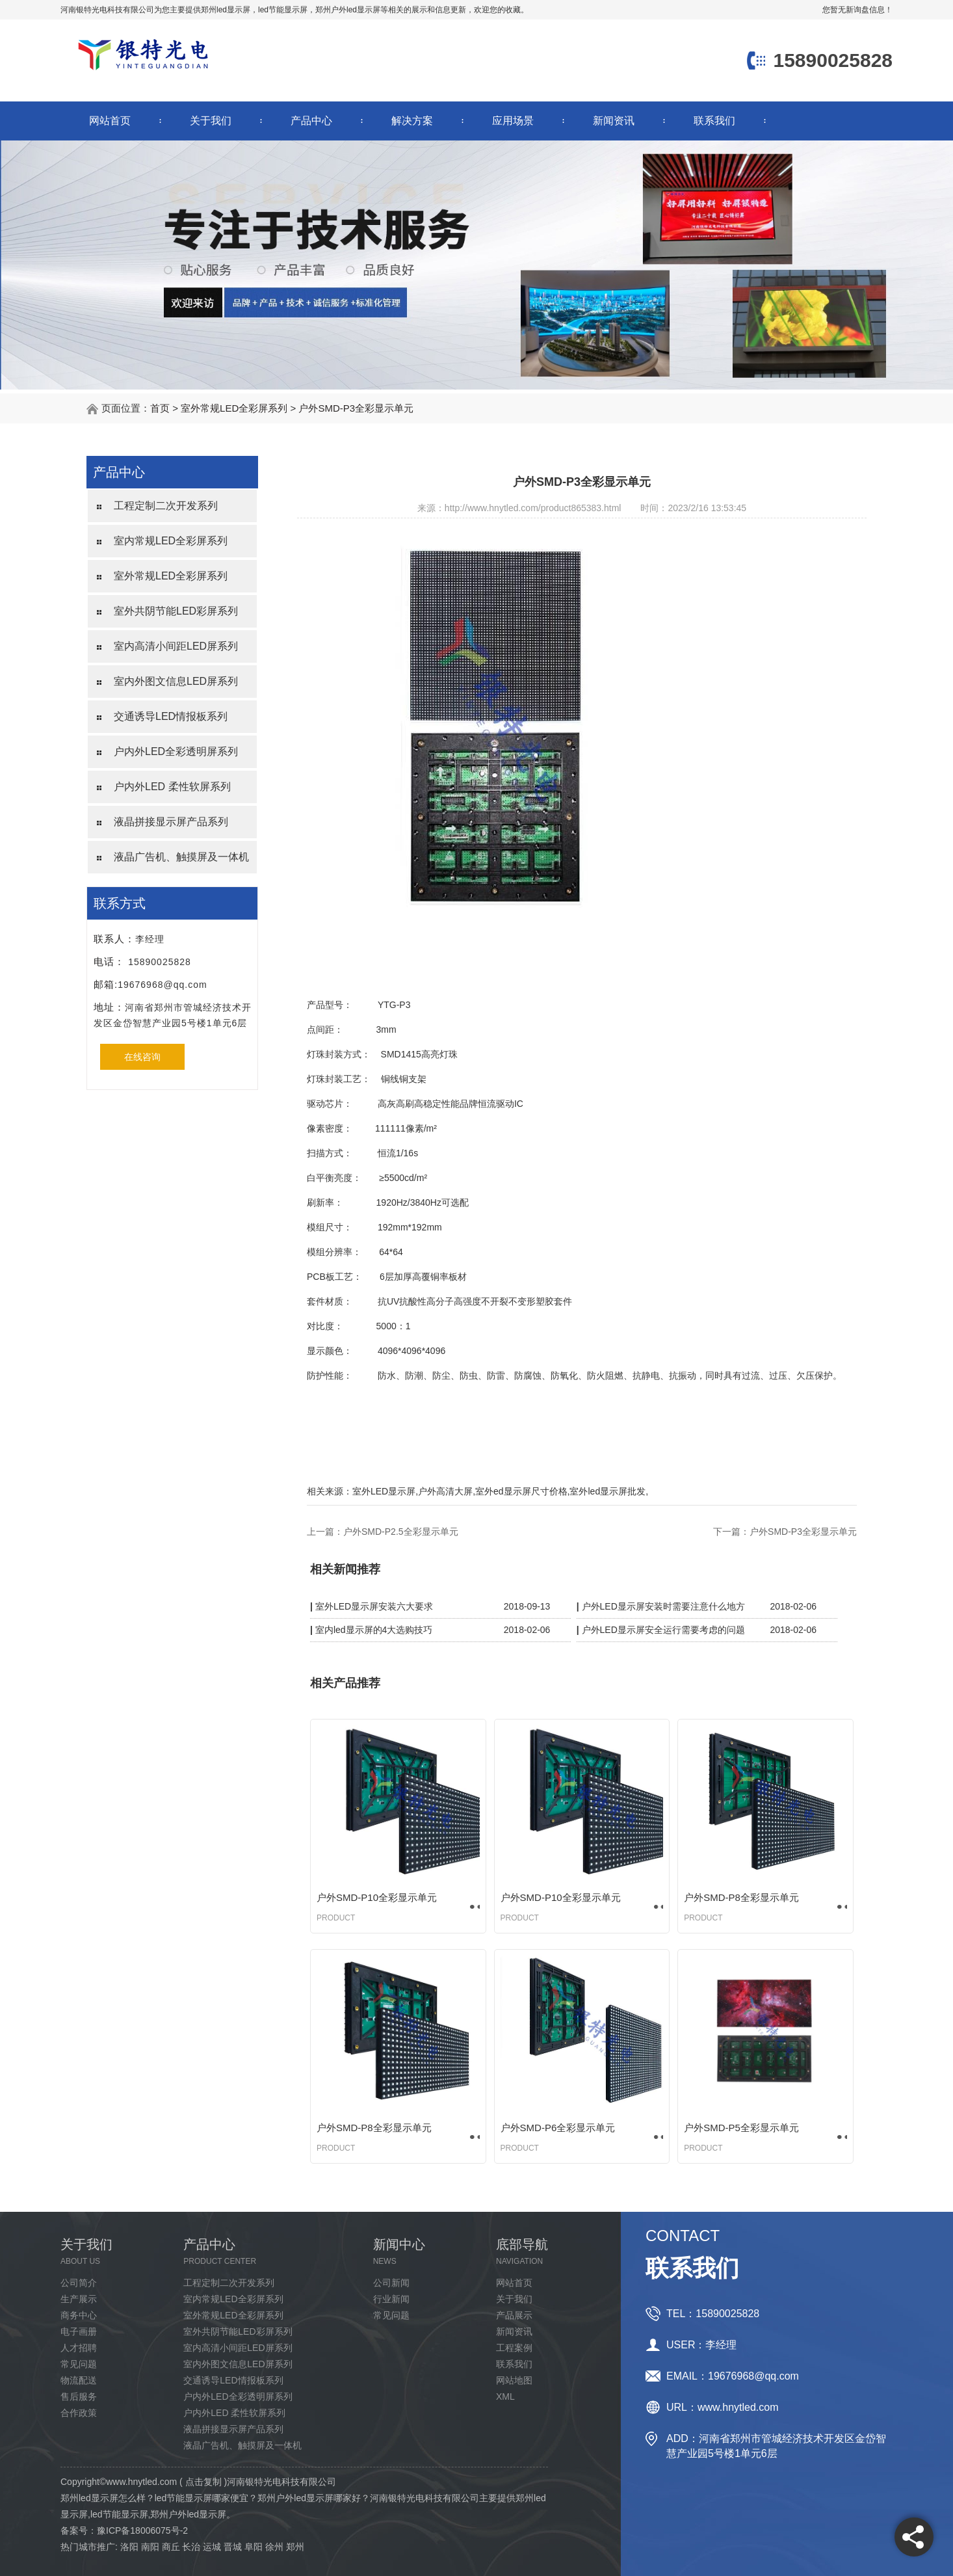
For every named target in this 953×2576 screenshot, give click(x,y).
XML (505, 2396)
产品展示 (514, 2315)
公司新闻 (391, 2282)
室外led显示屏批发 (607, 1491)
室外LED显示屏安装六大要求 (374, 1606)
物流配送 (78, 2380)
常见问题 (78, 2364)
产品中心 (311, 120)
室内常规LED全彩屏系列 (171, 540)
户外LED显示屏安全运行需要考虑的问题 (663, 1630)
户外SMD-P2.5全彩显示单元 (400, 1531)
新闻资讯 (613, 120)
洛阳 (129, 2547)
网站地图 (514, 2380)
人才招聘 (78, 2348)
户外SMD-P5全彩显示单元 (741, 2127)
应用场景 (513, 120)
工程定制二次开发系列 (166, 505)
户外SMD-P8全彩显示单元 (741, 1897)
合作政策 (78, 2413)
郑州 (295, 2547)
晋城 (233, 2547)
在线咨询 (142, 1057)
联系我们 (714, 120)
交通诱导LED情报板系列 (171, 716)
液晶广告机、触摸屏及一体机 (181, 856)
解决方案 (412, 120)
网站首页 (110, 120)
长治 (191, 2547)
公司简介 (78, 2282)
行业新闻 (391, 2299)
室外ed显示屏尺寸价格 (521, 1491)
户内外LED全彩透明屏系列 (176, 751)
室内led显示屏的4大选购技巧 (373, 1630)
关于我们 (210, 120)
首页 (160, 408)
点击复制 (203, 2481)
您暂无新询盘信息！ (857, 9)
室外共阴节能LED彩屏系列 (176, 611)
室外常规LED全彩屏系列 (234, 408)
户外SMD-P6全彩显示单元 (558, 2127)
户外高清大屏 (445, 1491)
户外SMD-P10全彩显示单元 (377, 1897)
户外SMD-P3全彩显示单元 (355, 408)
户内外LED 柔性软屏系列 (172, 786)
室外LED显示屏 (383, 1491)
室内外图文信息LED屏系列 (176, 681)
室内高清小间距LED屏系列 (176, 646)
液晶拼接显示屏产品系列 (171, 821)
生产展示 (78, 2299)
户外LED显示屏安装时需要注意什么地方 (663, 1606)
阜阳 (253, 2547)
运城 (212, 2547)
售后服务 (78, 2396)
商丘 (171, 2547)
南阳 (150, 2547)
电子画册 (78, 2331)
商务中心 (78, 2315)
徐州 (274, 2547)
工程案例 (514, 2348)
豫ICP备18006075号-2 (142, 2530)
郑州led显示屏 (225, 9)
